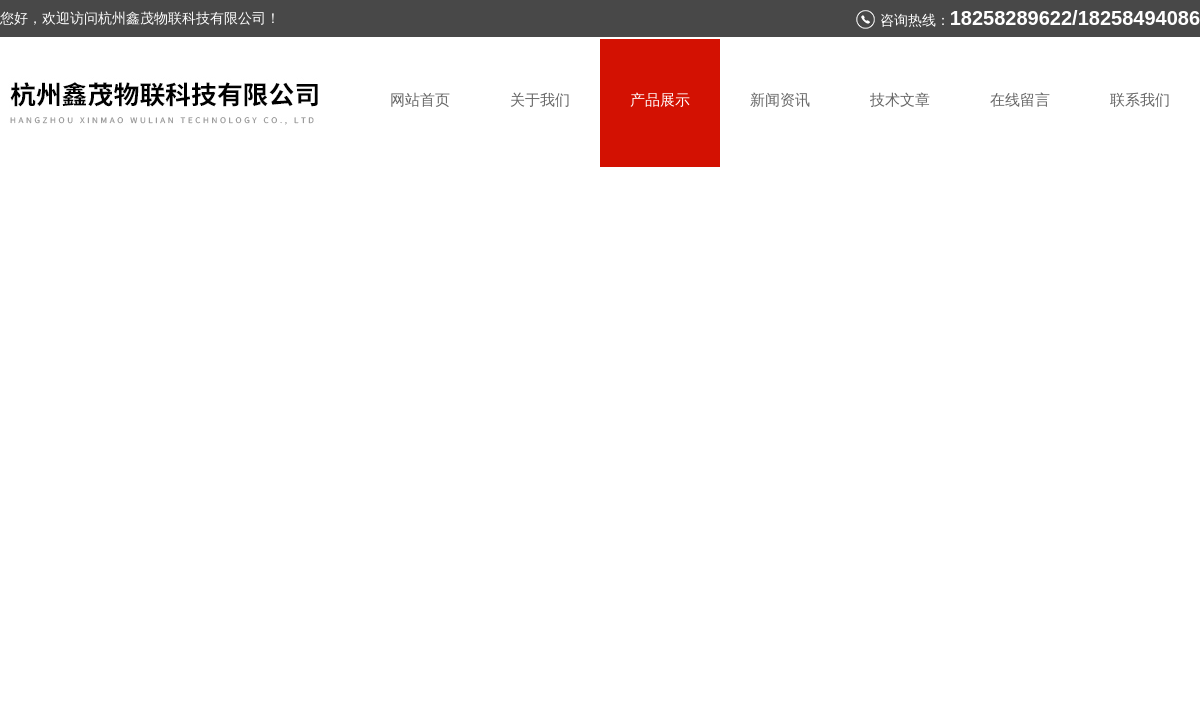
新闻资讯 (780, 99)
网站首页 (420, 99)
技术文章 (900, 99)
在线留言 (1020, 99)
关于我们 (540, 99)
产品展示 (660, 99)
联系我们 (1140, 99)
